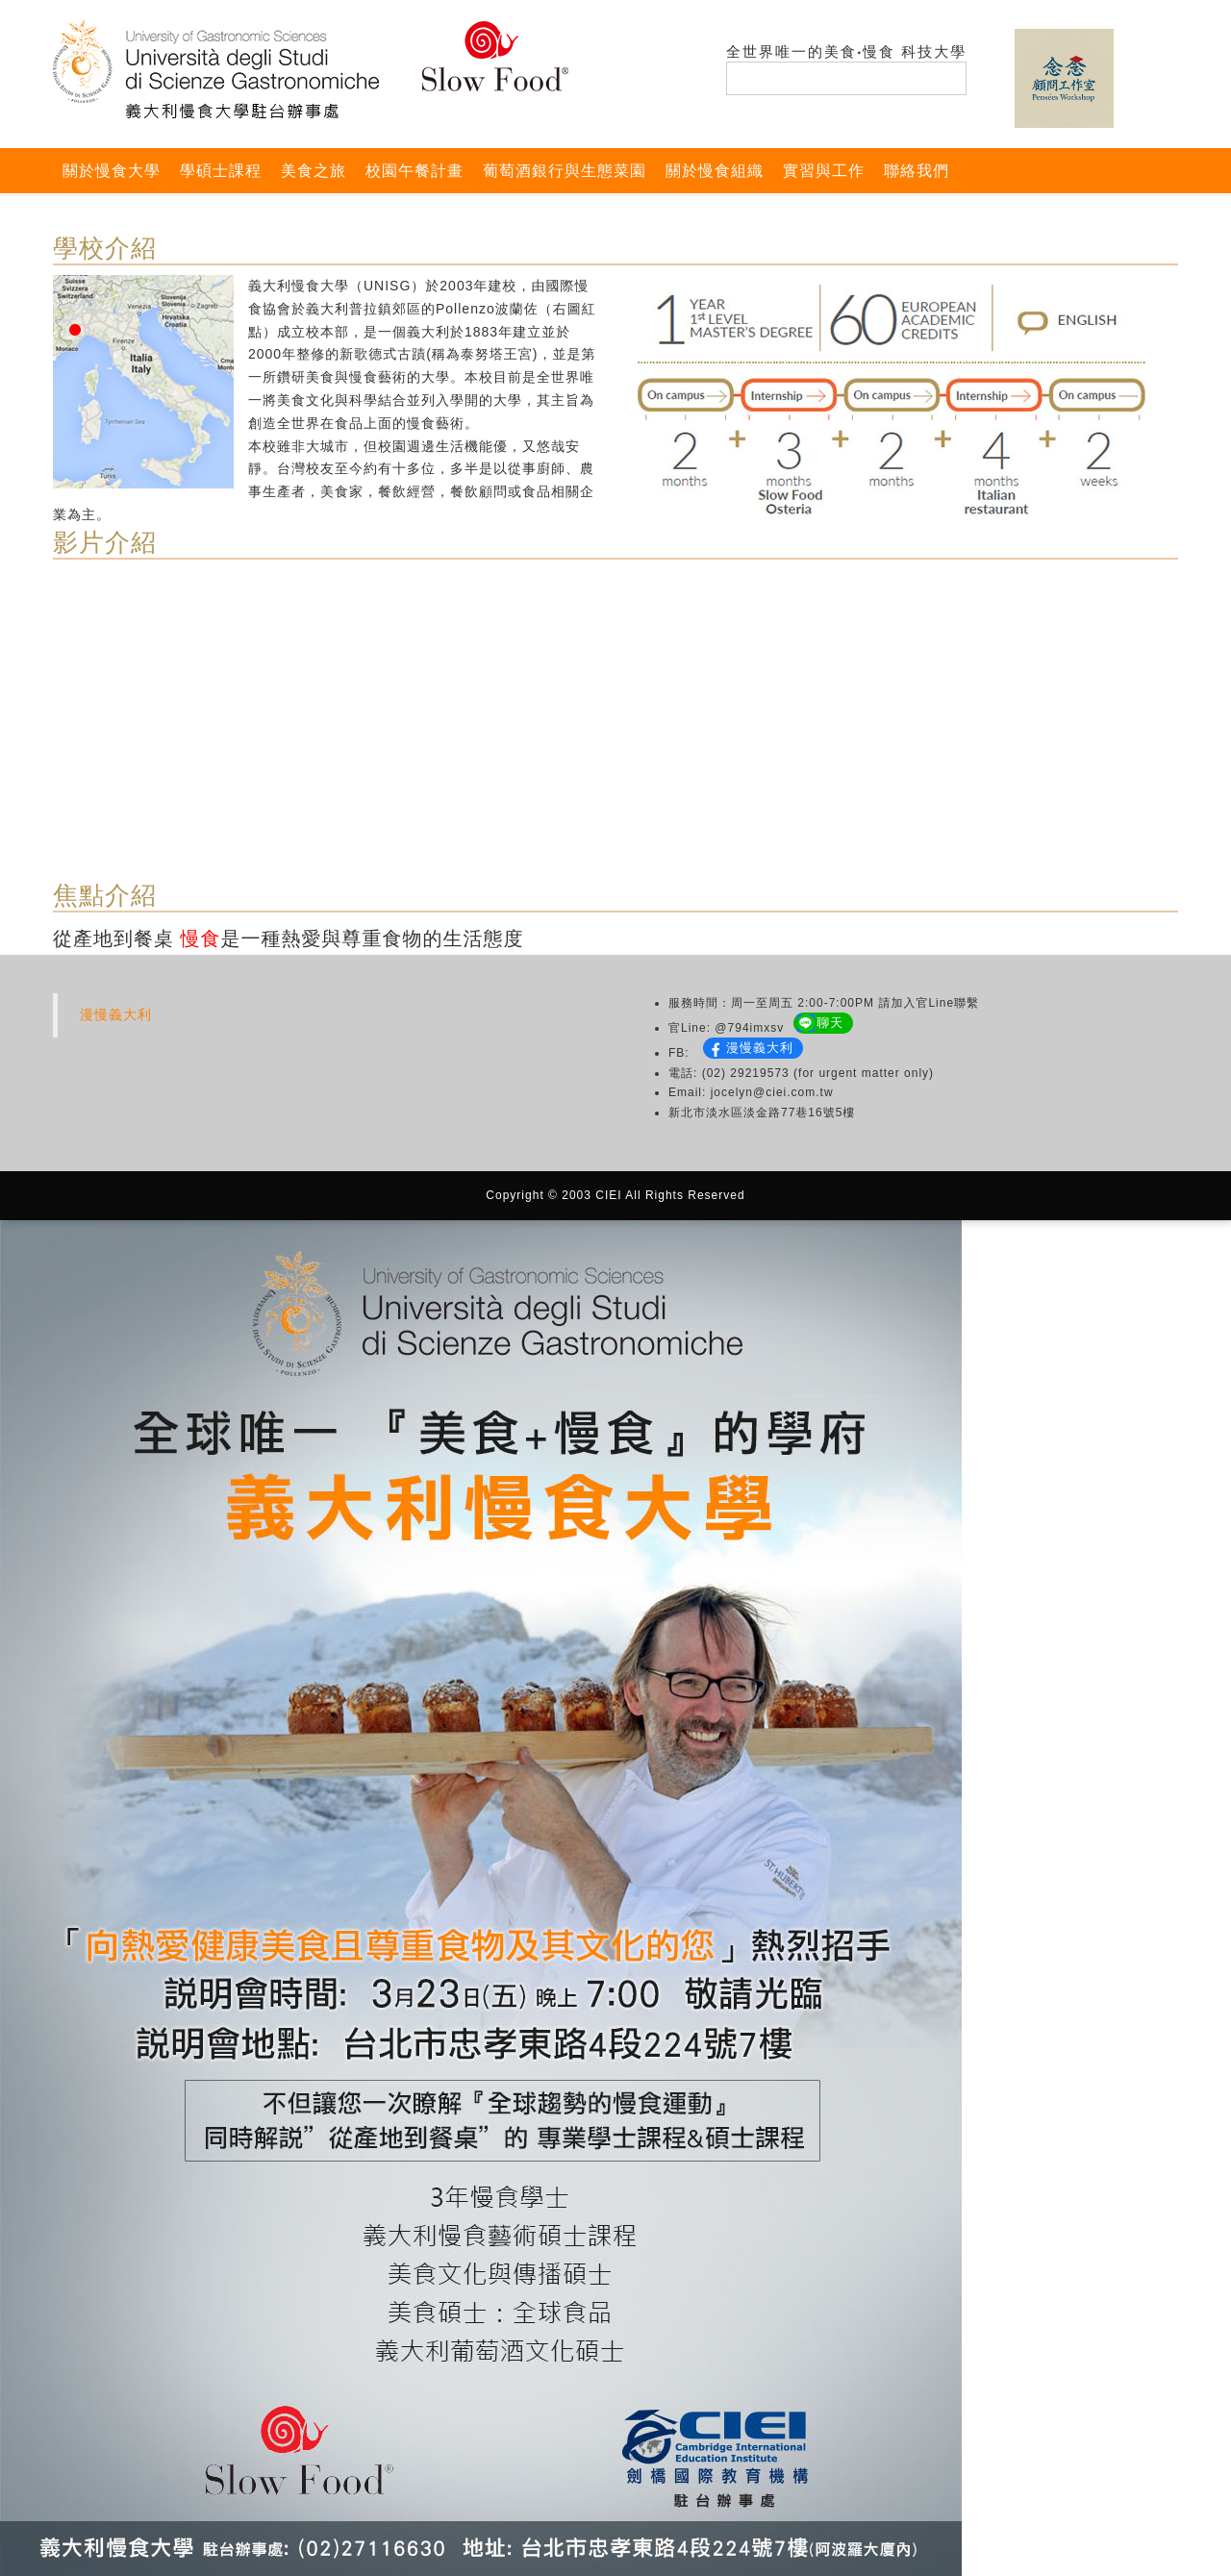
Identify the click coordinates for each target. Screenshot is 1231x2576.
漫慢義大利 (116, 1014)
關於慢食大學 (112, 171)
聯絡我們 (916, 171)
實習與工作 (824, 171)
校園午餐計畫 (414, 171)
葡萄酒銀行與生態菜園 (564, 171)
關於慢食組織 (715, 171)
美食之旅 (313, 171)
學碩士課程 (221, 171)
